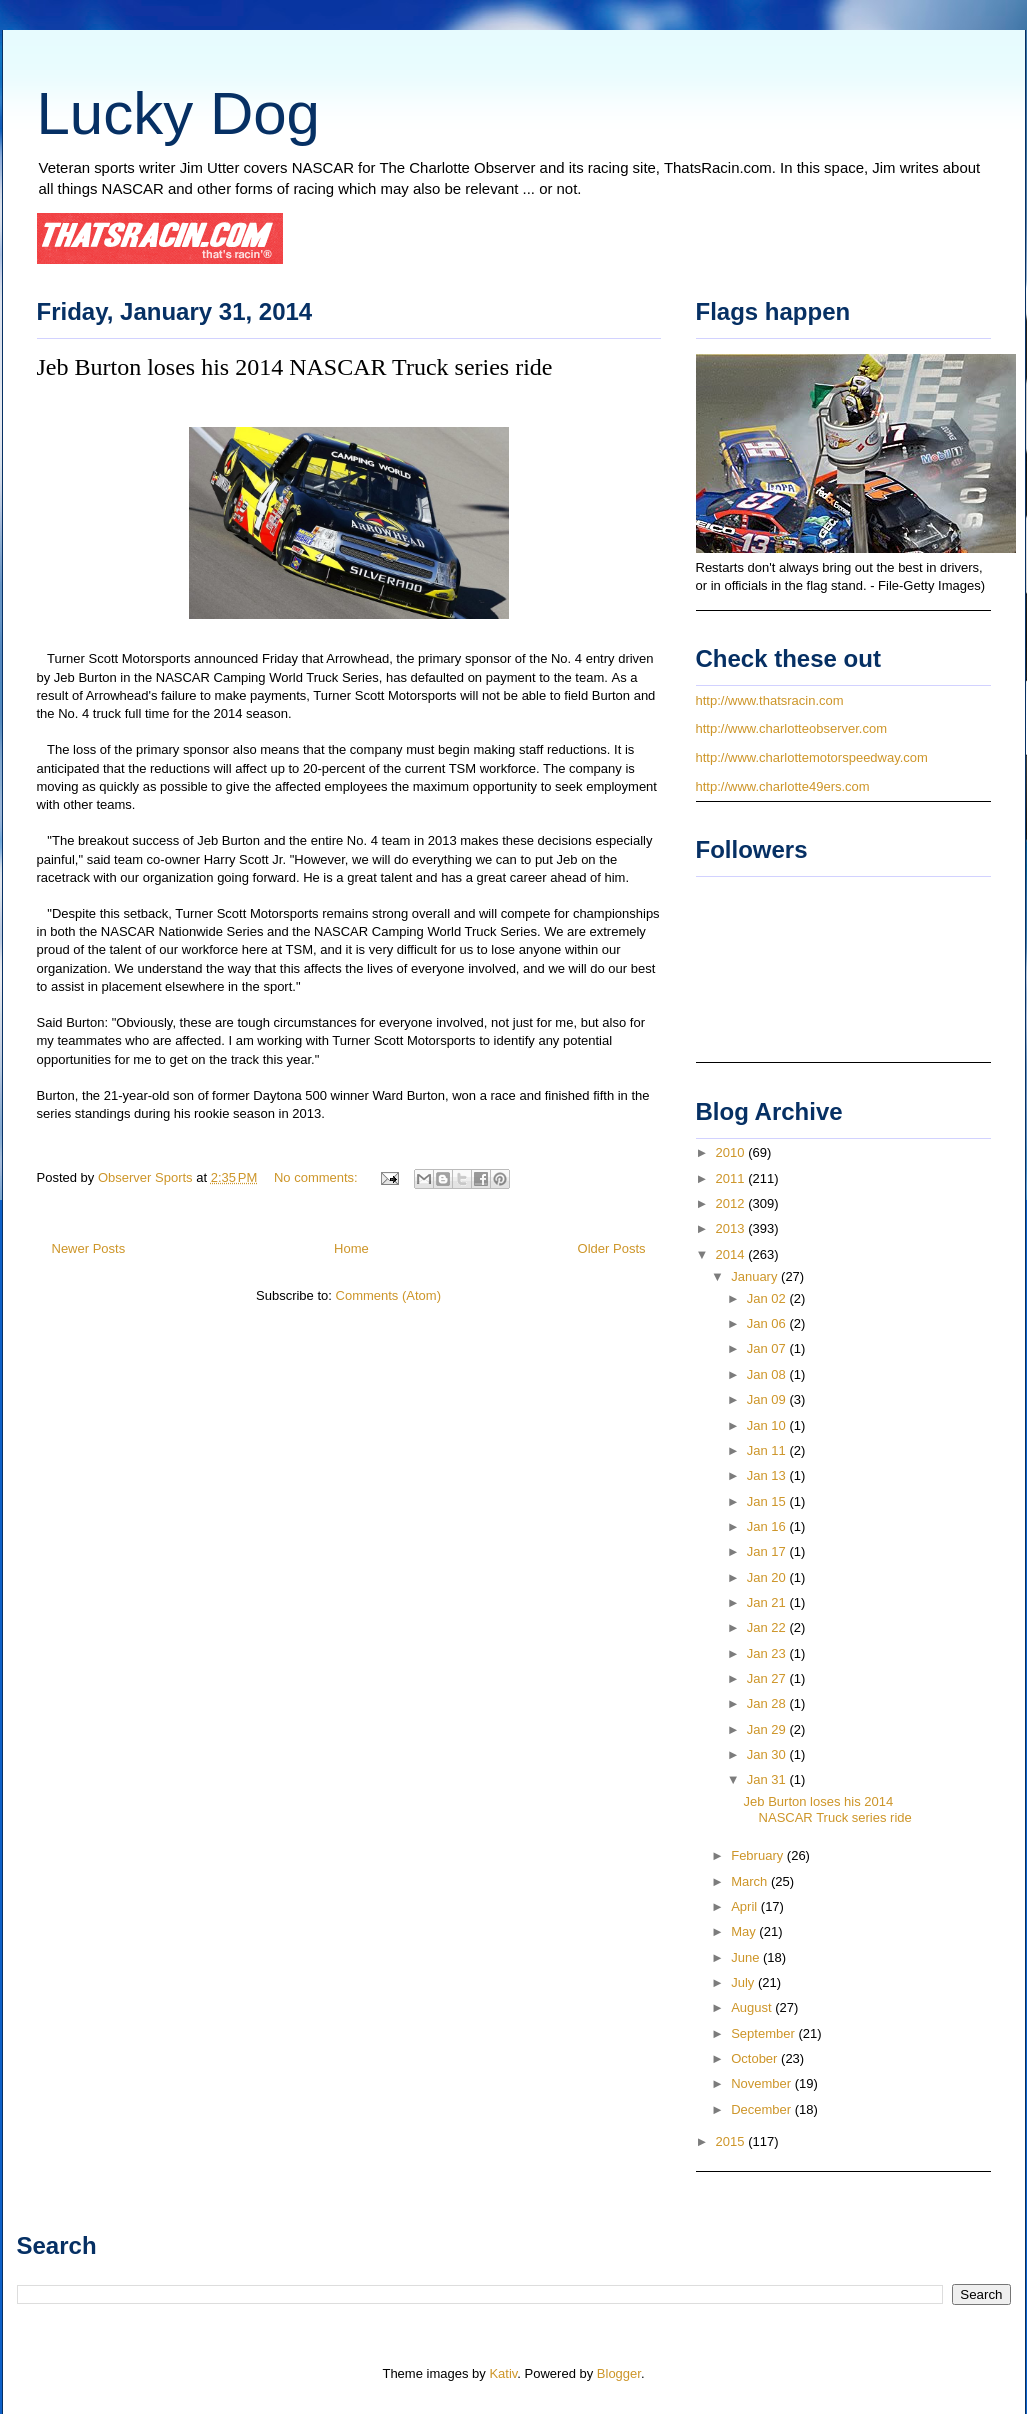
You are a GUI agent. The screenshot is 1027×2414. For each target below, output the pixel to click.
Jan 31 (768, 1779)
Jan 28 (768, 1703)
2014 (732, 1254)
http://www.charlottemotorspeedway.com (812, 757)
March (751, 1881)
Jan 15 (768, 1501)
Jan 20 (768, 1577)
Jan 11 (768, 1450)
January (756, 1276)
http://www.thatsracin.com (770, 700)
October (756, 2058)
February (759, 1855)
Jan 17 (768, 1551)
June (747, 1957)
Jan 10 (768, 1425)
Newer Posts (89, 1248)
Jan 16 (768, 1526)
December (763, 2109)
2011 (732, 1178)
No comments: (317, 1177)
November (763, 2083)
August (753, 2007)
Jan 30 (768, 1754)
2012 (732, 1203)
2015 (732, 2141)
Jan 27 (768, 1678)
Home (351, 1248)
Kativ (503, 2373)
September (764, 2033)
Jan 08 (768, 1374)
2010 (732, 1152)
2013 (732, 1228)
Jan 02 (768, 1298)
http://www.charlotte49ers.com (783, 786)
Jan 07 (768, 1348)
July (744, 1982)
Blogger (619, 2373)
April (746, 1906)
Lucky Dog (178, 113)
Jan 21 (768, 1602)
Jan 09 (768, 1399)
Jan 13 (768, 1475)
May (745, 1931)
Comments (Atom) (388, 1295)
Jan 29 (768, 1729)
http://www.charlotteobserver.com (791, 728)
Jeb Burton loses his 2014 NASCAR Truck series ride (295, 367)
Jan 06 (768, 1323)
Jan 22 (768, 1627)
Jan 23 (768, 1653)
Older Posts (612, 1248)
